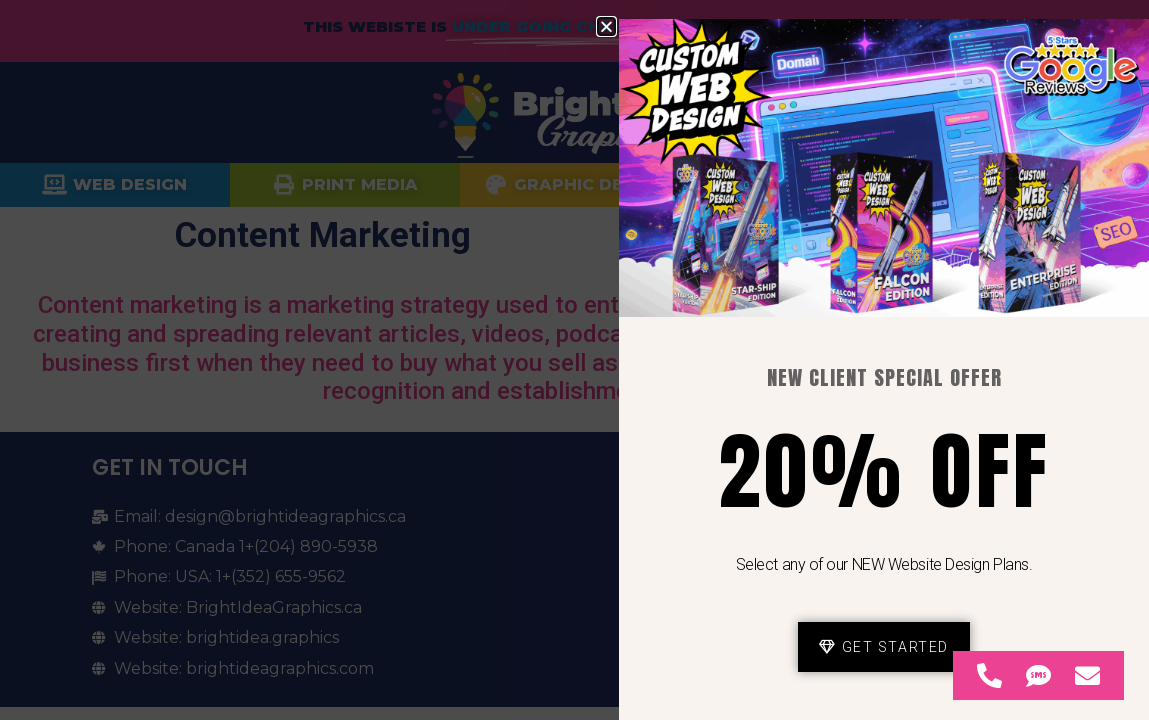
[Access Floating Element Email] (1087, 675)
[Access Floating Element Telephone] (989, 675)
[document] (574, 360)
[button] (606, 26)
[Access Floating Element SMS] (1038, 675)
